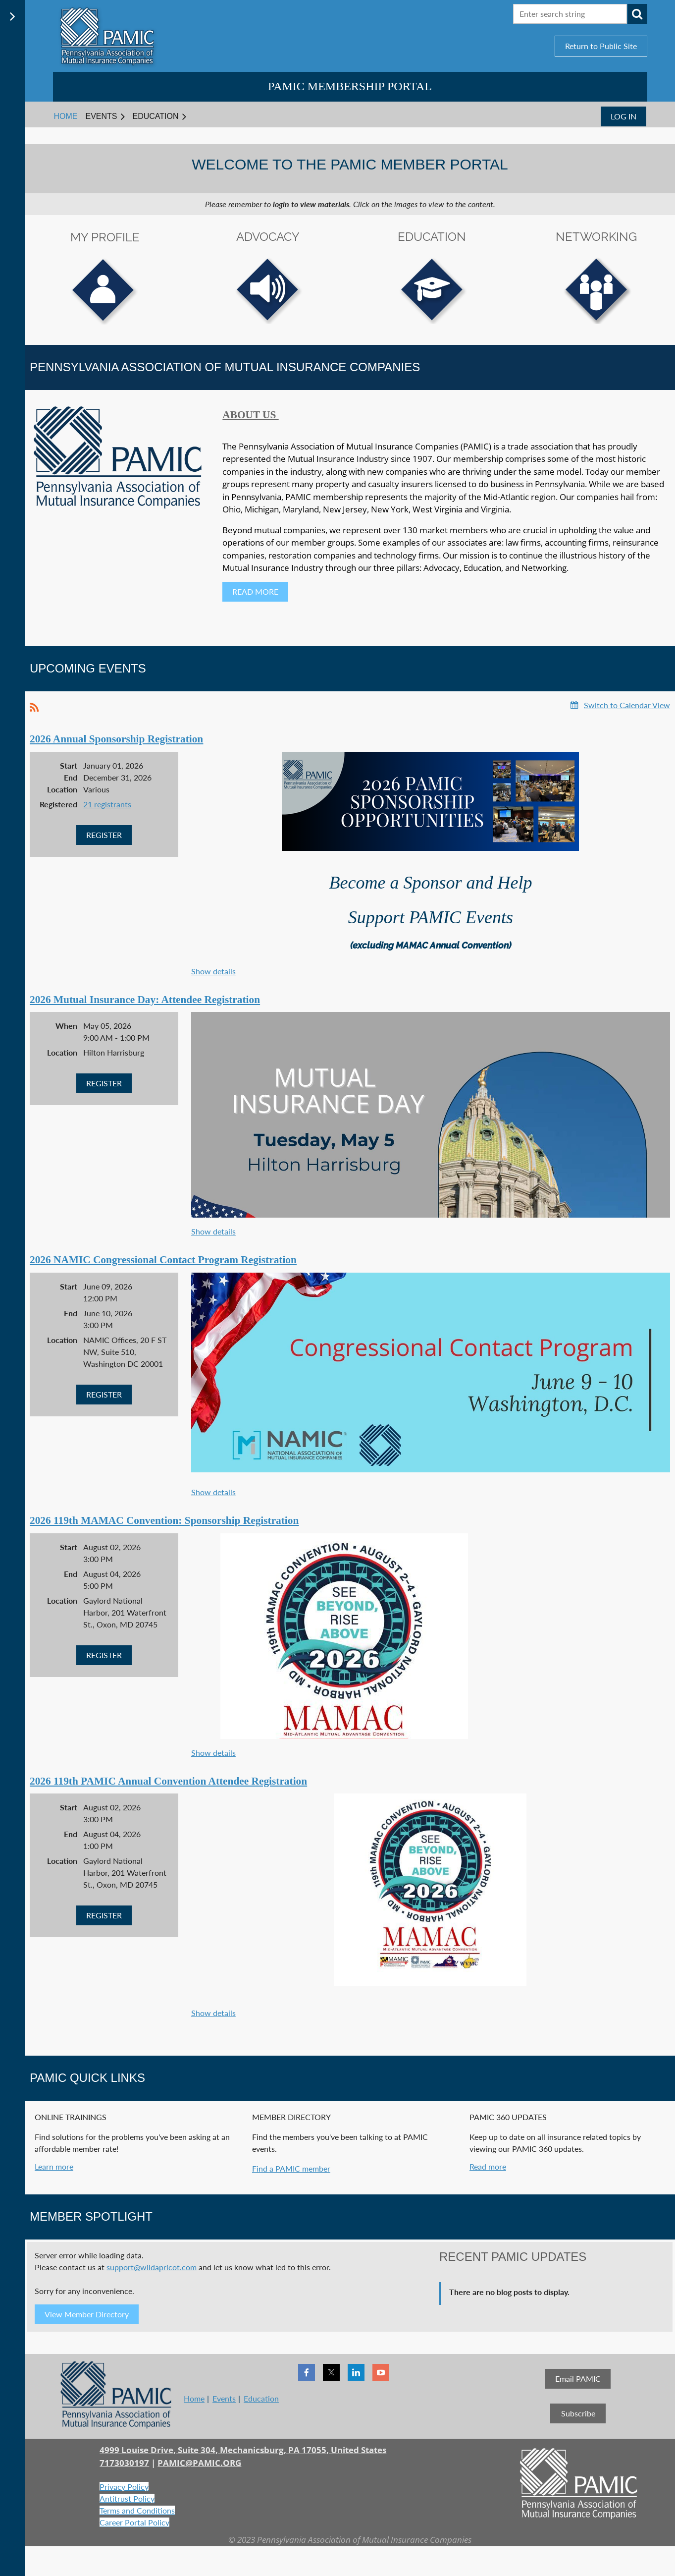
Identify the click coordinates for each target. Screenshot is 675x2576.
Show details (213, 971)
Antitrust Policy (127, 2498)
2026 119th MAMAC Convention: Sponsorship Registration (164, 1520)
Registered (58, 804)
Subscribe (578, 2413)
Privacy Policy (124, 2486)
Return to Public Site (601, 46)
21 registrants (107, 804)
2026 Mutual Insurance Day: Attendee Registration (145, 1000)
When (66, 1025)
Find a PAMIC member (291, 2168)
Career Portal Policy (134, 2522)
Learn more (54, 2166)
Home (194, 2398)
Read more (487, 2166)
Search (637, 14)
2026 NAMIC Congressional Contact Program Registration (163, 1260)
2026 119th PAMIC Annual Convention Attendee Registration (168, 1781)
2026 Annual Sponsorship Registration (116, 739)
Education (261, 2398)
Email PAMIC (578, 2378)
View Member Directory (87, 2314)
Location (62, 789)
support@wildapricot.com (151, 2267)
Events (224, 2398)
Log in (623, 116)
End (70, 777)
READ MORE (255, 591)
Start (68, 765)
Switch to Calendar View (627, 705)
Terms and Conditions (137, 2510)
